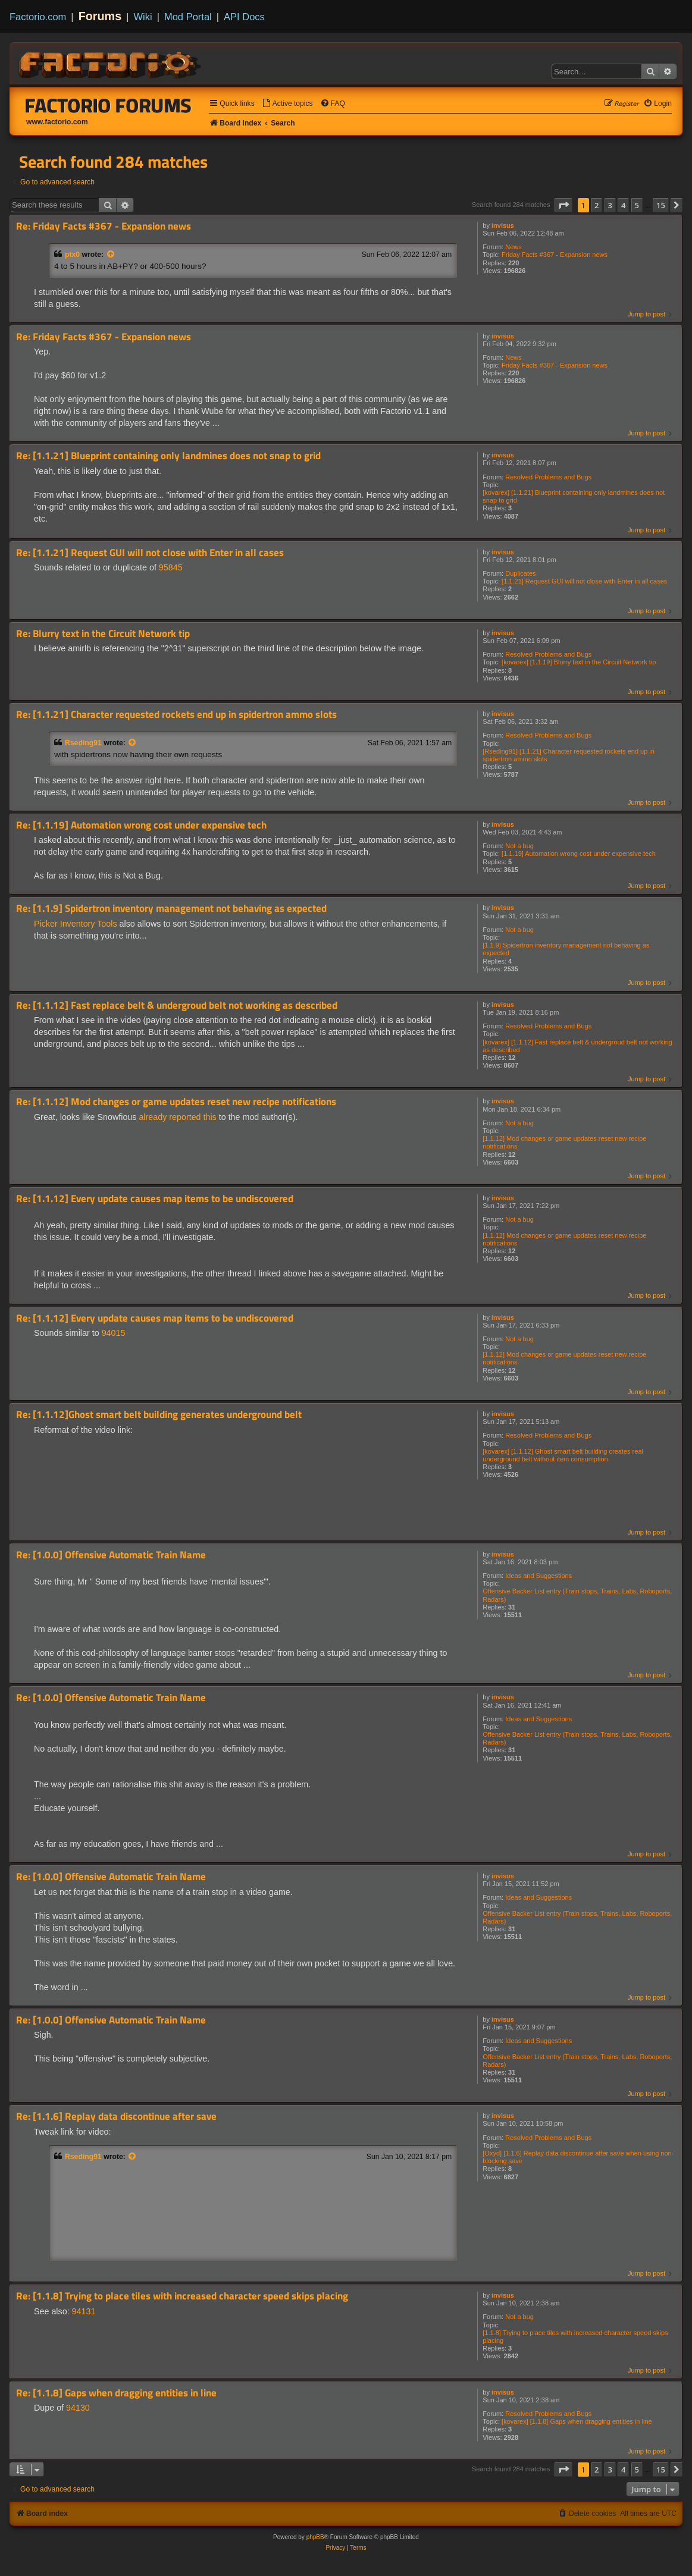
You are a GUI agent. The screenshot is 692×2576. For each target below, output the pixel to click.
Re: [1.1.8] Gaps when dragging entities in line (116, 2393)
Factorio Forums (108, 105)
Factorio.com (38, 16)
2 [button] (596, 205)
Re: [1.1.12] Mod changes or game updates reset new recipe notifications (176, 1102)
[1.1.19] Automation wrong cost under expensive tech (579, 853)
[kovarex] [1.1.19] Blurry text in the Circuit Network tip (579, 662)
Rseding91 (83, 743)
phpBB (315, 2537)
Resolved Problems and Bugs (548, 477)
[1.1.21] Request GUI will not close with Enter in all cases (584, 581)
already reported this (177, 1117)
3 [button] (610, 205)
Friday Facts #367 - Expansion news (555, 254)
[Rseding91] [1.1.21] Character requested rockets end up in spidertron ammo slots (569, 755)
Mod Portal (188, 16)
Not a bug (519, 845)
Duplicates (520, 573)
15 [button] (660, 205)
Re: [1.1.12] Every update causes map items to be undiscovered (154, 1199)
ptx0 (72, 254)
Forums (100, 16)
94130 (78, 2407)
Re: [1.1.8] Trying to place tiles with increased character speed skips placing (182, 2296)
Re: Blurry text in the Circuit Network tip (103, 633)
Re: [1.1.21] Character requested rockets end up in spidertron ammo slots (176, 714)
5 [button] (637, 205)
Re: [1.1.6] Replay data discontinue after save (116, 2116)
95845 (171, 567)
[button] (563, 205)
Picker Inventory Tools (75, 923)
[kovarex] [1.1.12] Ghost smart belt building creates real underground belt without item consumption (563, 1455)
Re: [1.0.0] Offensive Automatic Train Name (111, 1555)
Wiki (143, 16)
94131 (84, 2311)
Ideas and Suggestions (538, 1575)
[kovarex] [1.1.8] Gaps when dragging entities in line (577, 2421)
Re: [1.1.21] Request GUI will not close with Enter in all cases (150, 553)
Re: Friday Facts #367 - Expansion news (103, 226)
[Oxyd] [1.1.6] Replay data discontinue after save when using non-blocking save (578, 2157)
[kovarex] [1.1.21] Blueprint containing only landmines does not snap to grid (574, 496)
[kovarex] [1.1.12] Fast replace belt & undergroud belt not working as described (577, 1045)
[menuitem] (287, 104)
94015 (114, 1333)
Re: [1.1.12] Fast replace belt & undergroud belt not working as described (176, 1005)
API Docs (244, 16)
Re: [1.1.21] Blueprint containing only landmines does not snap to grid (168, 456)
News (513, 246)
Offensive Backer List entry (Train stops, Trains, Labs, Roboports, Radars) (577, 1594)
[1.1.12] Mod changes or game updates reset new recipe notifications (564, 1142)
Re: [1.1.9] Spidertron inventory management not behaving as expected (171, 908)
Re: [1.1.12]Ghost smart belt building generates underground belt (159, 1414)
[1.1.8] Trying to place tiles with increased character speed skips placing (575, 2336)
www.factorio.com (57, 122)
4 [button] (623, 205)
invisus (502, 225)
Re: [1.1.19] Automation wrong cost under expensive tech (141, 825)
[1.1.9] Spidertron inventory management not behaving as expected (566, 949)
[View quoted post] (111, 255)
